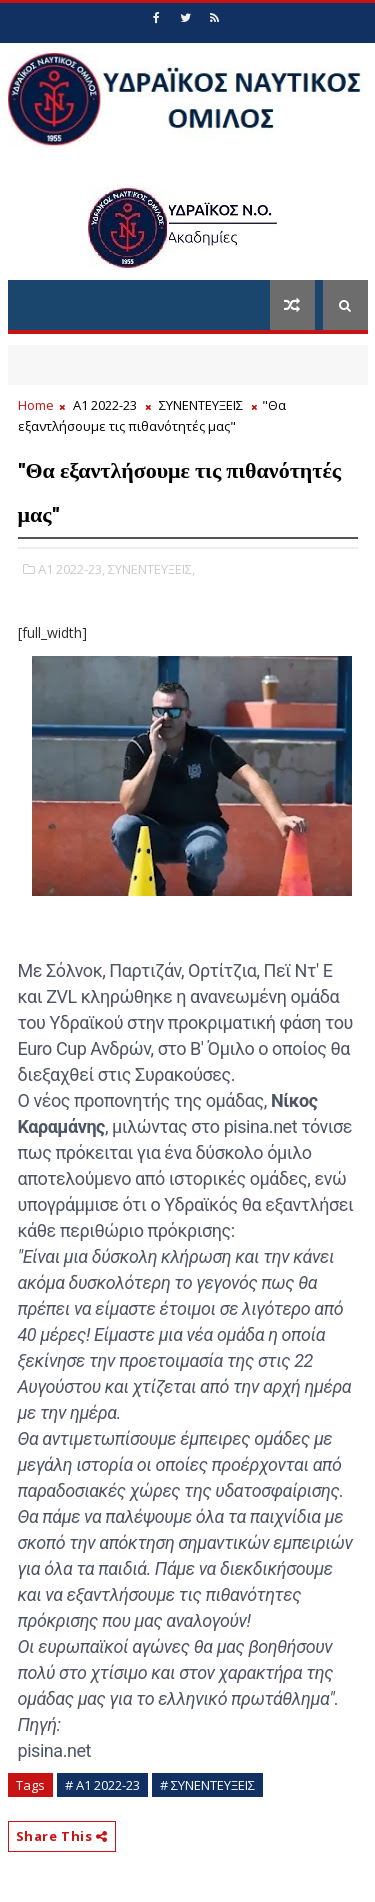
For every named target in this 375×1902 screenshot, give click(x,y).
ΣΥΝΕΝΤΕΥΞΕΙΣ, (151, 569)
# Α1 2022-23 (102, 1785)
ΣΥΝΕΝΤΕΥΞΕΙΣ (201, 405)
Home (36, 405)
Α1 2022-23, (71, 569)
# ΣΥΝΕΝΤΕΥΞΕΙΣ (207, 1785)
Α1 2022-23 (105, 405)
